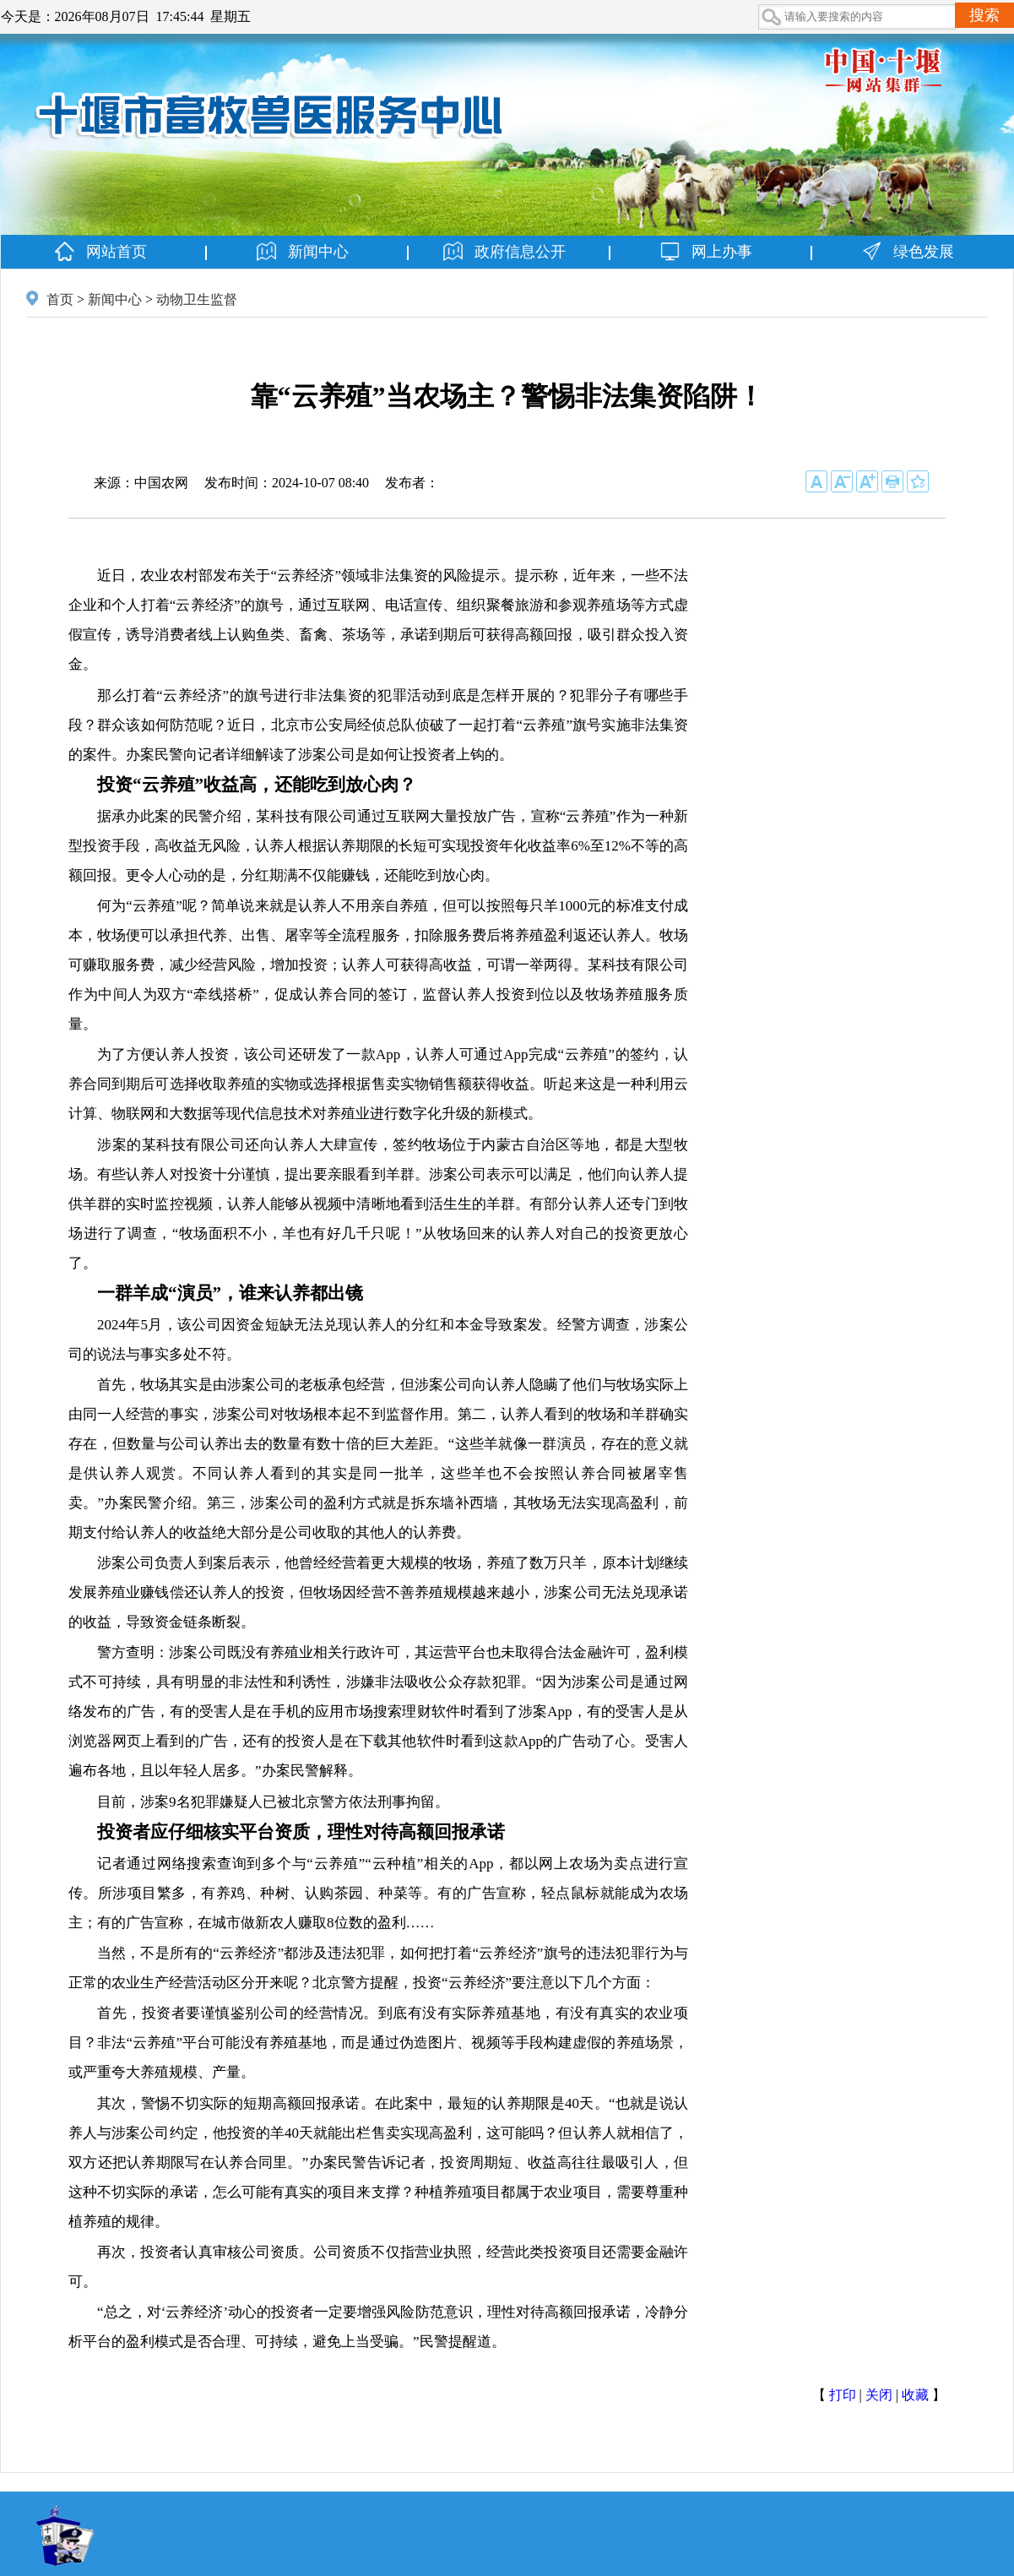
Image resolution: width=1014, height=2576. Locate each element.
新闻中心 (115, 299)
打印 (842, 2395)
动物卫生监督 (196, 299)
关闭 (878, 2395)
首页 (59, 299)
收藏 (915, 2395)
